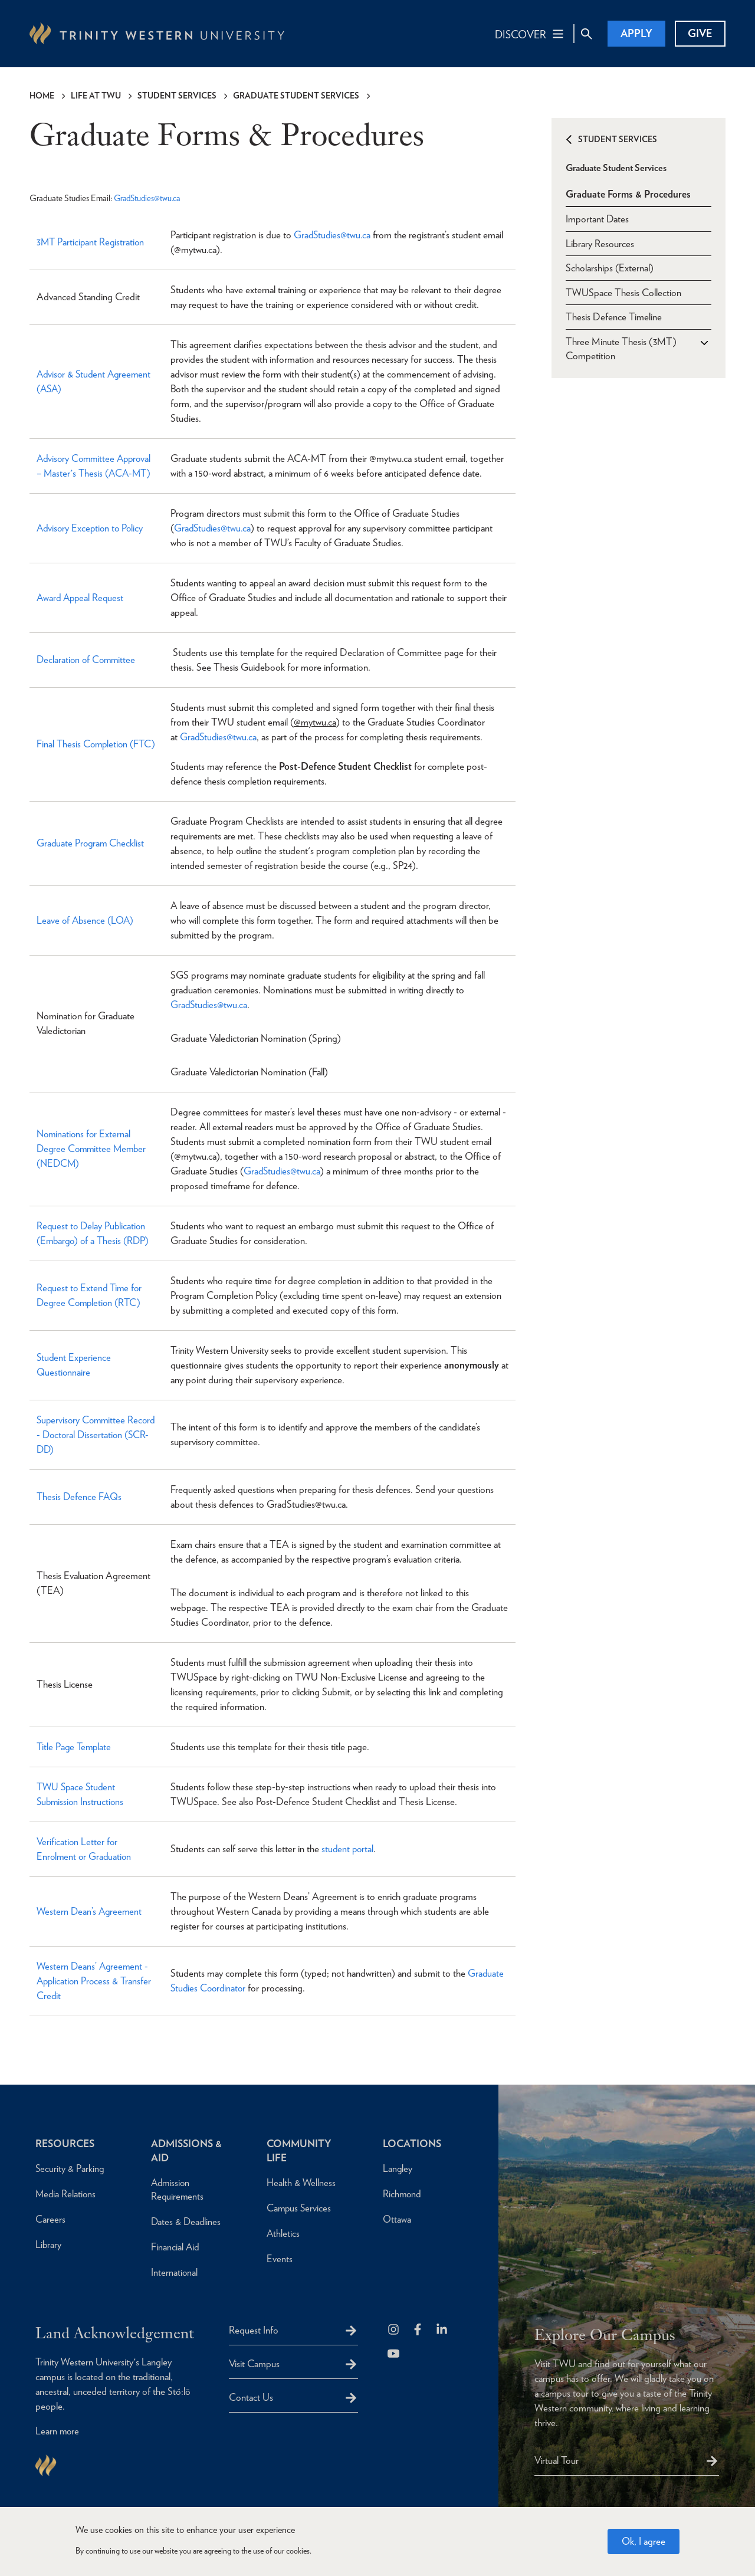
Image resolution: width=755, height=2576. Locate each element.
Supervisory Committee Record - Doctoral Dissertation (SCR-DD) (96, 1434)
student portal (348, 1849)
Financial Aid (175, 2246)
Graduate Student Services (296, 95)
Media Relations (66, 2193)
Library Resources (600, 242)
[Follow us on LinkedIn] (442, 2330)
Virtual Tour (556, 2460)
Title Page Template (75, 1746)
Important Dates (597, 217)
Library (48, 2244)
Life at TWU (96, 95)
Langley (398, 2168)
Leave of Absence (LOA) (86, 920)
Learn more (57, 2431)
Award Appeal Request (82, 597)
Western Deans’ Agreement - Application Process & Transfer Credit (95, 1980)
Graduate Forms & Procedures (628, 192)
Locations (413, 2143)
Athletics (283, 2233)
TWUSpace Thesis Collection (623, 291)
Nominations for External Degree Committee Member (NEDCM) (93, 1148)
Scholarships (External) (610, 267)
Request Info (253, 2329)
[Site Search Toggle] (586, 34)
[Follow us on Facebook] (418, 2330)
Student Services (176, 95)
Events (280, 2258)
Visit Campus (254, 2363)
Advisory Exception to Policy (92, 527)
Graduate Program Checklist (91, 843)
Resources (66, 2143)
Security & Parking (70, 2168)
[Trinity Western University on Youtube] (394, 2354)
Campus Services (300, 2207)
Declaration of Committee (88, 659)
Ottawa (397, 2218)
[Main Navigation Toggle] (530, 33)
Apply (636, 33)
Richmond (402, 2193)
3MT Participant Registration (92, 242)
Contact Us (251, 2397)
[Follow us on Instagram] (394, 2330)
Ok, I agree (643, 2541)
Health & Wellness (301, 2182)
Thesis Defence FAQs (80, 1496)
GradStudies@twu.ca (148, 198)
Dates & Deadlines (186, 2221)
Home (41, 95)
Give (700, 33)
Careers (50, 2218)
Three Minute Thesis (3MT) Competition (621, 348)
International (174, 2272)
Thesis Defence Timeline (614, 316)
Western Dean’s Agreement (91, 1911)
